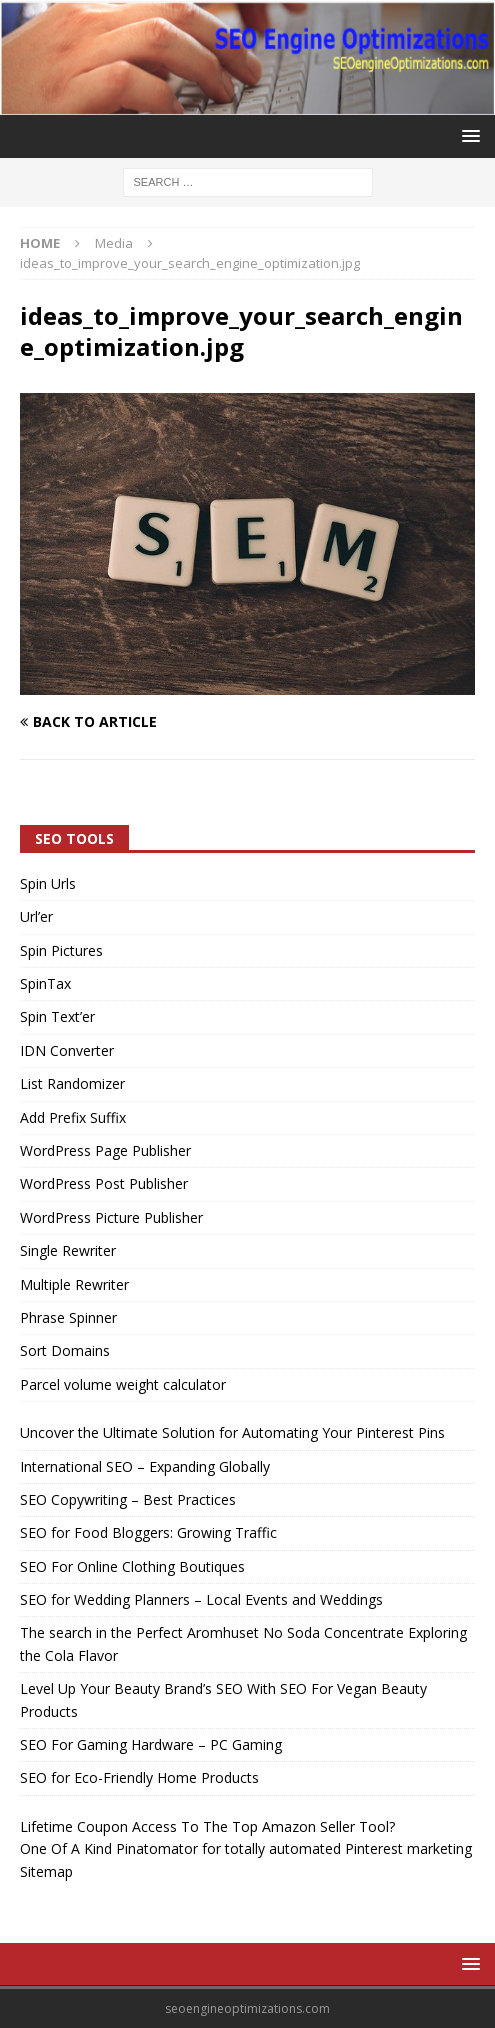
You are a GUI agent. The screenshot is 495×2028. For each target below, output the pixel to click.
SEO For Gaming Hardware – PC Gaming (151, 1744)
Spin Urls (48, 883)
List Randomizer (72, 1083)
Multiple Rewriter (74, 1284)
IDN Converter (67, 1050)
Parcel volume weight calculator (123, 1384)
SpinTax (45, 983)
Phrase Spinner (68, 1317)
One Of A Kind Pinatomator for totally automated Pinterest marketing (246, 1848)
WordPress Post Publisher (104, 1183)
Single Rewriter (68, 1250)
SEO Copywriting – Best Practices (128, 1499)
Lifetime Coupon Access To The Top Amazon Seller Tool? (207, 1826)
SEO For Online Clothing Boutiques (132, 1566)
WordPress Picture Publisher (111, 1217)
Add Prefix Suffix (73, 1117)
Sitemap (46, 1871)
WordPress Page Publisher (105, 1150)
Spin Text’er (57, 1016)
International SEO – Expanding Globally (145, 1466)
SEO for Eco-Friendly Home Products (139, 1777)
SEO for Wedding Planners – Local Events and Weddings (201, 1599)
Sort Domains (65, 1350)
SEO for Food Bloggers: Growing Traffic (148, 1532)
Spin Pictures (61, 950)
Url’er (36, 916)
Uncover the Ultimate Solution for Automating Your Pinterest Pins (232, 1432)
